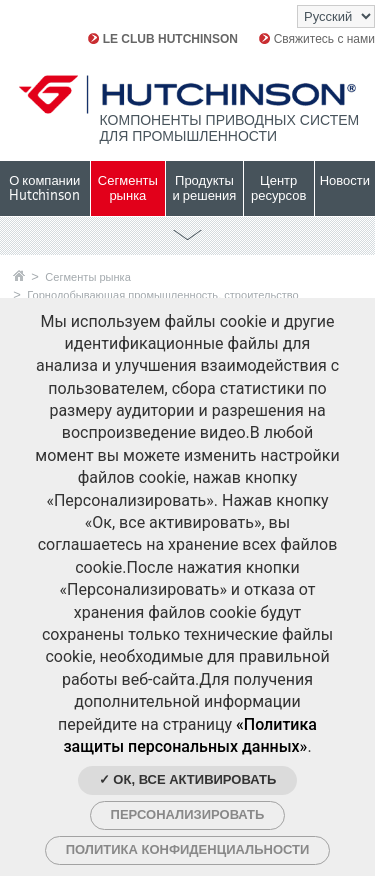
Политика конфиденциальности (188, 849)
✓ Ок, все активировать (188, 779)
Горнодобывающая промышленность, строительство (162, 295)
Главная (19, 275)
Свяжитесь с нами (317, 39)
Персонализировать (188, 814)
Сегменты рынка (87, 277)
